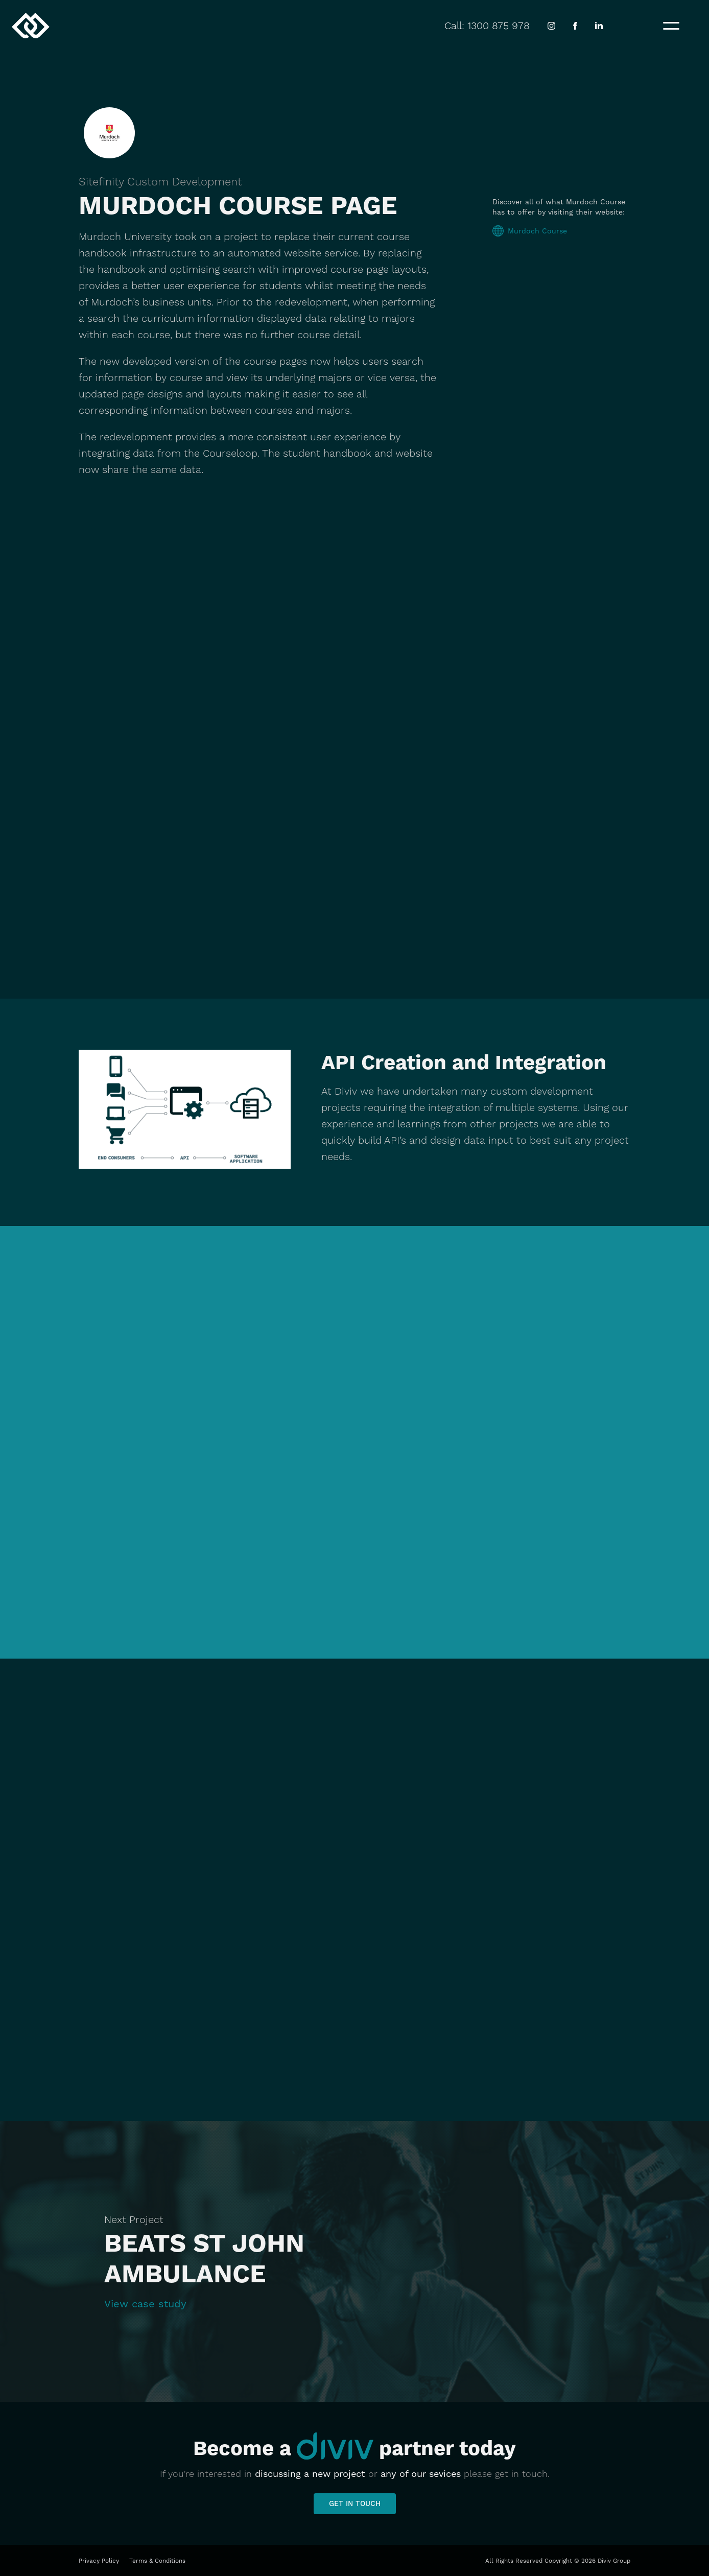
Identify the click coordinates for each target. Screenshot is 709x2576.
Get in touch (355, 2503)
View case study (145, 2304)
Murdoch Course (537, 231)
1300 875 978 (498, 25)
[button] (671, 25)
